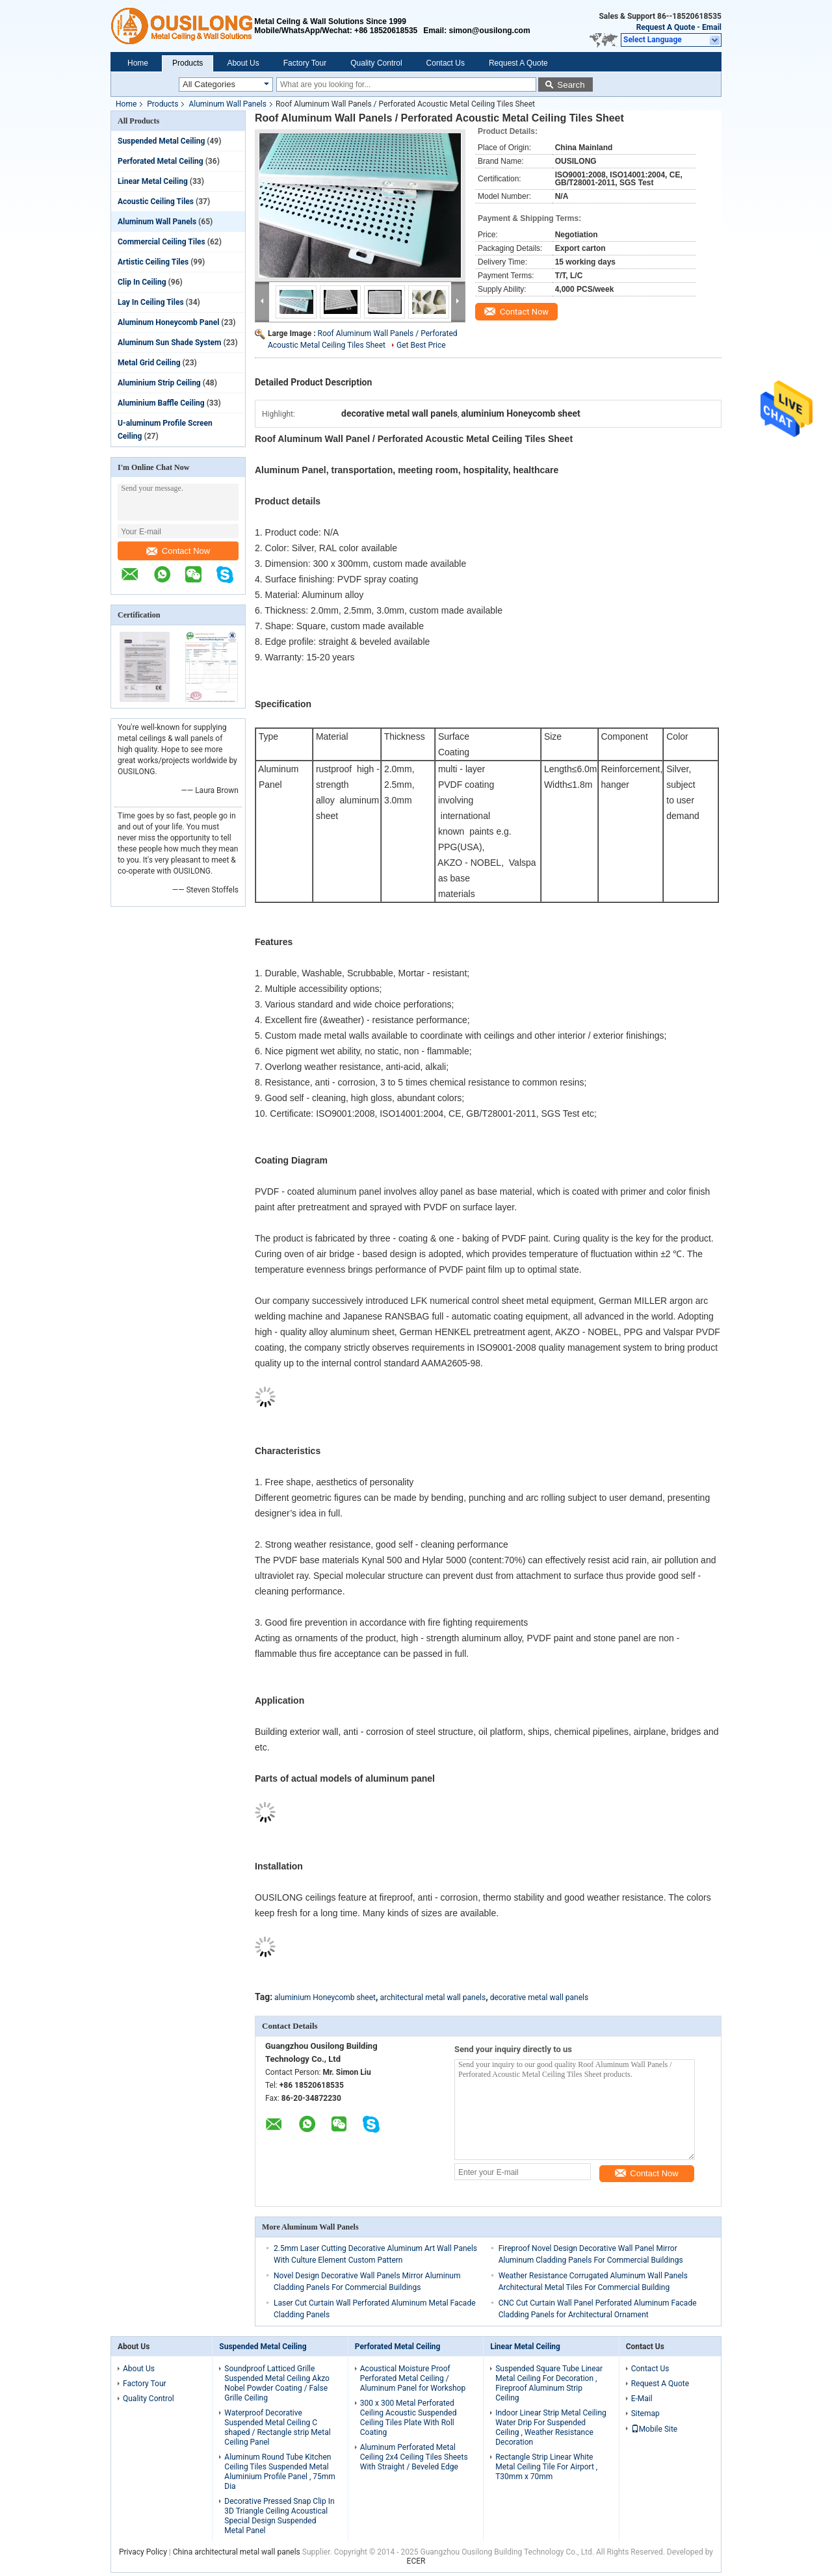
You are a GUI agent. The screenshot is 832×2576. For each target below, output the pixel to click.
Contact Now (178, 551)
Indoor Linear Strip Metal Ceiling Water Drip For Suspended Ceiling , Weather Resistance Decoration (550, 2427)
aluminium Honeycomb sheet (325, 1997)
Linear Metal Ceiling (153, 181)
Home (137, 63)
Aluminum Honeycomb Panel (168, 322)
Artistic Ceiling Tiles (153, 262)
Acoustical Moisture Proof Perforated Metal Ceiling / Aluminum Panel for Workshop (412, 2378)
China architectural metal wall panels (236, 2551)
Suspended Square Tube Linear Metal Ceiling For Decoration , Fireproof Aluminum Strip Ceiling (549, 2383)
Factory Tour (304, 63)
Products (187, 63)
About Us (243, 63)
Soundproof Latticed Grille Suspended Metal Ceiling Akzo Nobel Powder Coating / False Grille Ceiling (277, 2383)
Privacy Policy (143, 2551)
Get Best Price (421, 345)
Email (712, 27)
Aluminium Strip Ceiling (159, 382)
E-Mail (642, 2398)
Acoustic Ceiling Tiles (156, 201)
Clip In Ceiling (142, 282)
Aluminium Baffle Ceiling (161, 403)
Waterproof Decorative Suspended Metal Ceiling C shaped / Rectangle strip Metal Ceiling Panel (277, 2427)
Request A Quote (666, 27)
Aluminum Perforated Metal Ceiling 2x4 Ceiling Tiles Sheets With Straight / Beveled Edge (414, 2457)
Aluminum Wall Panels (227, 104)
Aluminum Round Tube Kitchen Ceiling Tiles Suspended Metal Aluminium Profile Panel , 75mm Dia (279, 2471)
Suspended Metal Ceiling (161, 141)
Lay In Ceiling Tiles (151, 302)
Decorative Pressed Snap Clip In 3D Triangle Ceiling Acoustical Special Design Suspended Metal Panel (279, 2516)
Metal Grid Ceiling (149, 362)
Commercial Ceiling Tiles (161, 241)
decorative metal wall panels (539, 1997)
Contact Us (445, 63)
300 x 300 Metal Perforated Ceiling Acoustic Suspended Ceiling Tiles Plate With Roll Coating (408, 2418)
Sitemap (645, 2413)
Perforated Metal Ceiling (160, 161)
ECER (416, 2561)
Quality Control (376, 63)
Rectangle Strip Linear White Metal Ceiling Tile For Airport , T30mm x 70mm (546, 2466)
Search (570, 85)
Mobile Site (654, 2429)
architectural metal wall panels (433, 1997)
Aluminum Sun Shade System (169, 342)
